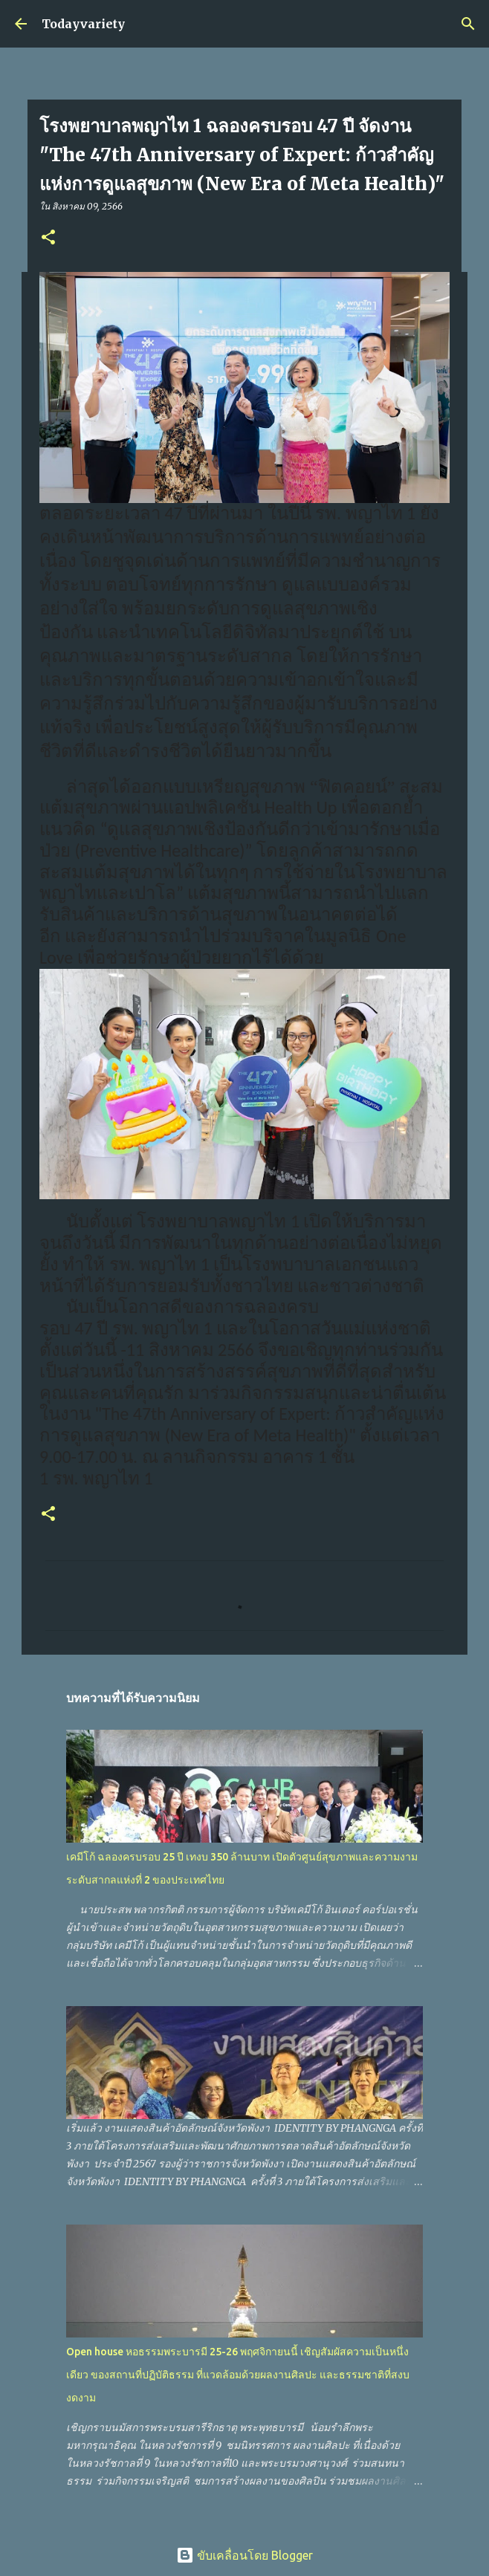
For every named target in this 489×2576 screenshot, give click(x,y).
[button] (48, 238)
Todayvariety (83, 23)
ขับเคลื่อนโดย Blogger (244, 2555)
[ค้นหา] (468, 24)
